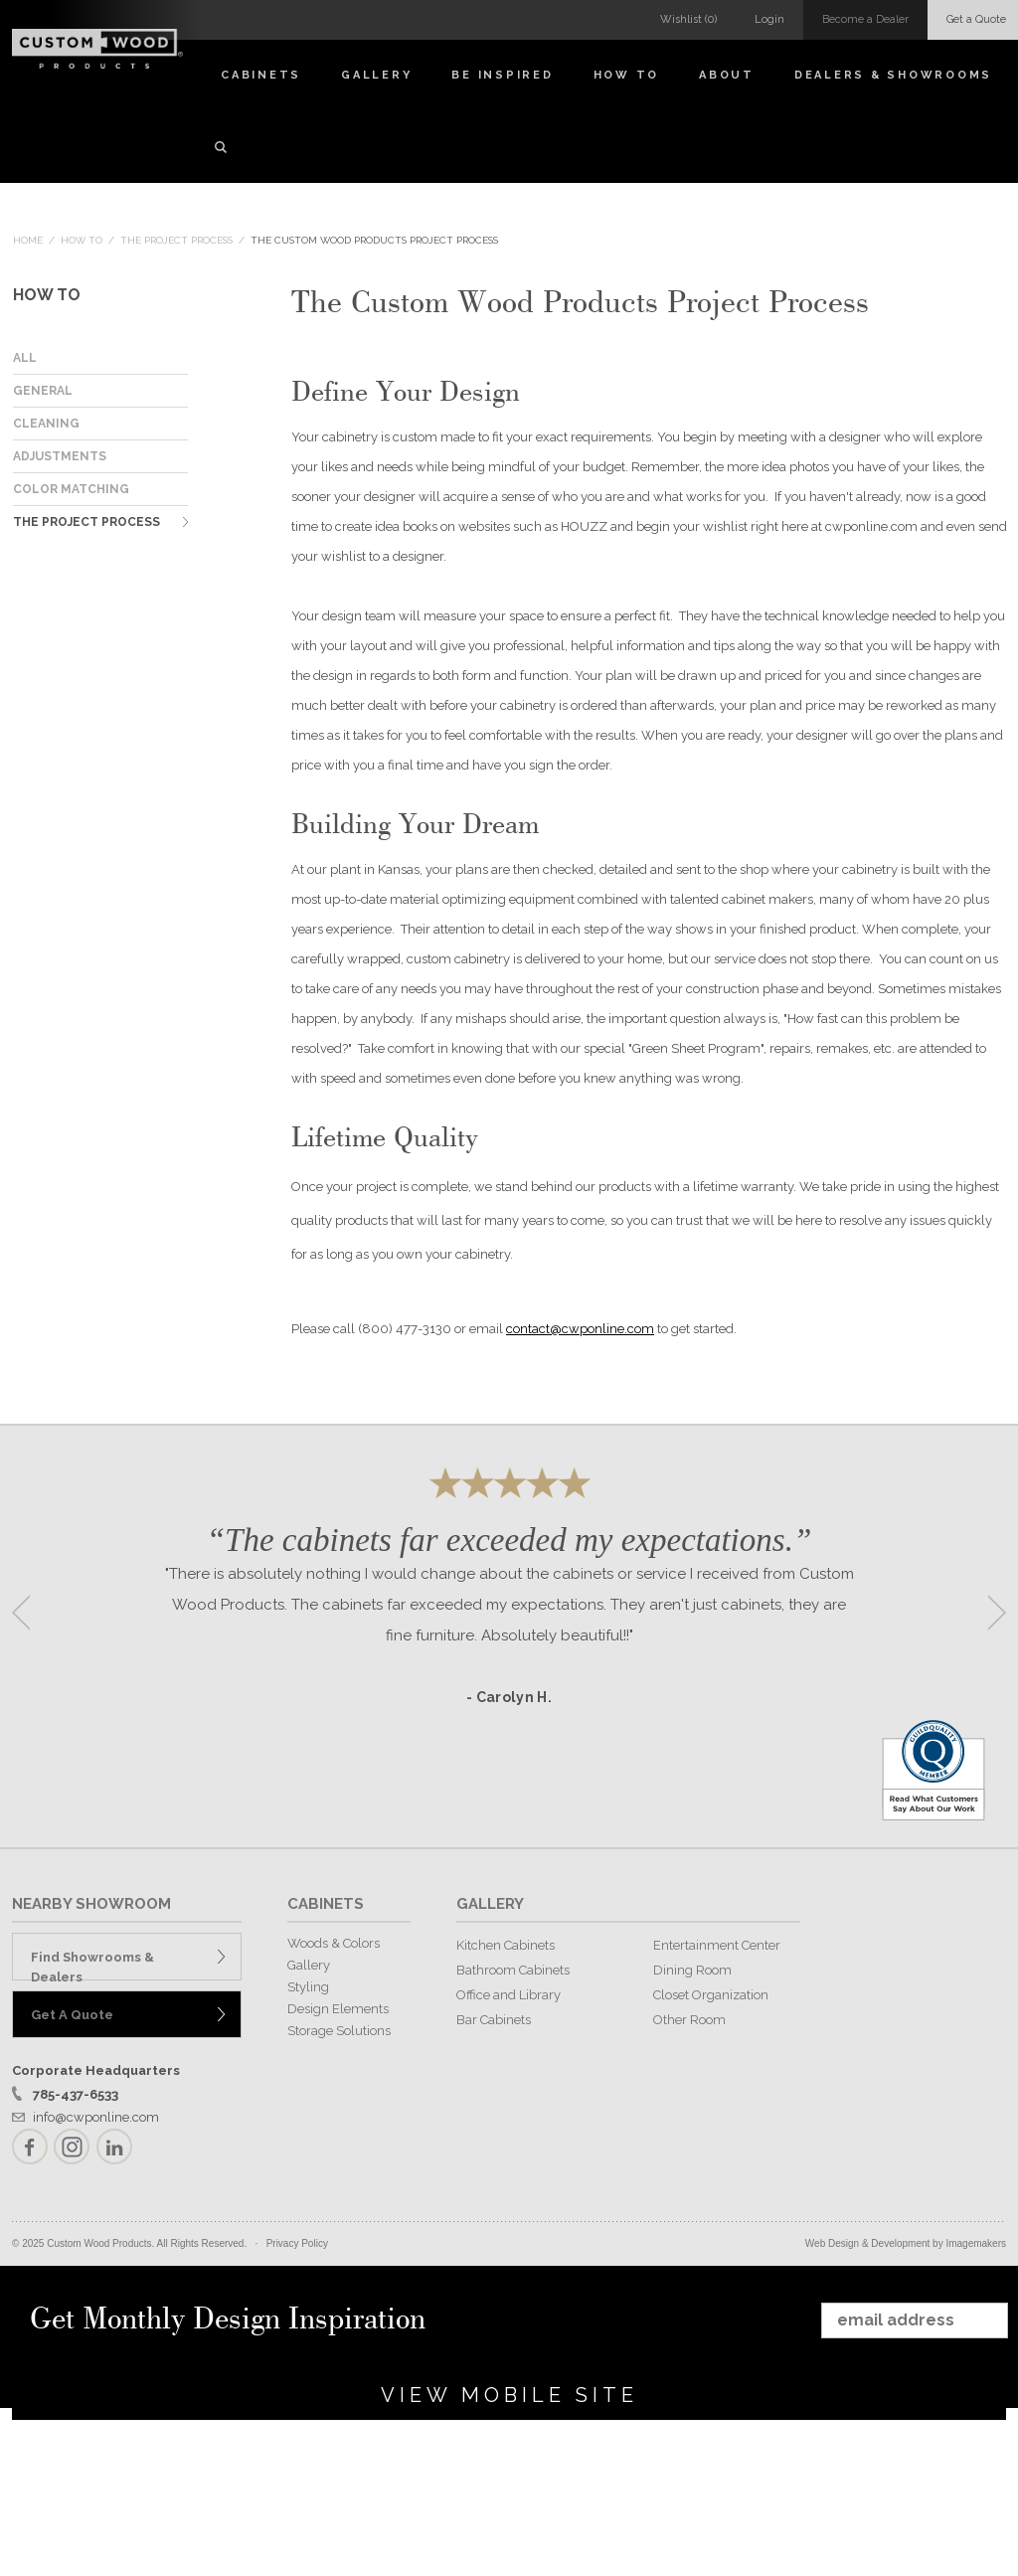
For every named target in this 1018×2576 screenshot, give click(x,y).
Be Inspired (502, 75)
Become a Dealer (865, 19)
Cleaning (46, 423)
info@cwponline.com (96, 2117)
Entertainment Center (716, 1945)
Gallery (376, 75)
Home (28, 240)
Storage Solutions (339, 2030)
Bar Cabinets (493, 2019)
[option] (509, 1606)
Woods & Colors (333, 1943)
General (43, 391)
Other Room (689, 2019)
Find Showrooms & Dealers (92, 1965)
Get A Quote (72, 2014)
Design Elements (338, 2008)
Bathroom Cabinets (513, 1970)
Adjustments (59, 456)
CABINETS (325, 1904)
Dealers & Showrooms (893, 75)
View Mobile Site (509, 2395)
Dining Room (692, 1970)
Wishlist (688, 19)
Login (769, 19)
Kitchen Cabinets (505, 1945)
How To (627, 75)
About (727, 75)
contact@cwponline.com (580, 1328)
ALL (25, 358)
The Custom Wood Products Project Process (374, 240)
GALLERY (490, 1904)
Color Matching (71, 489)
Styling (308, 1986)
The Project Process (176, 240)
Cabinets (261, 75)
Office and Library (508, 1994)
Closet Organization (710, 1994)
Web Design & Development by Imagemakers (905, 2243)
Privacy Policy (297, 2243)
